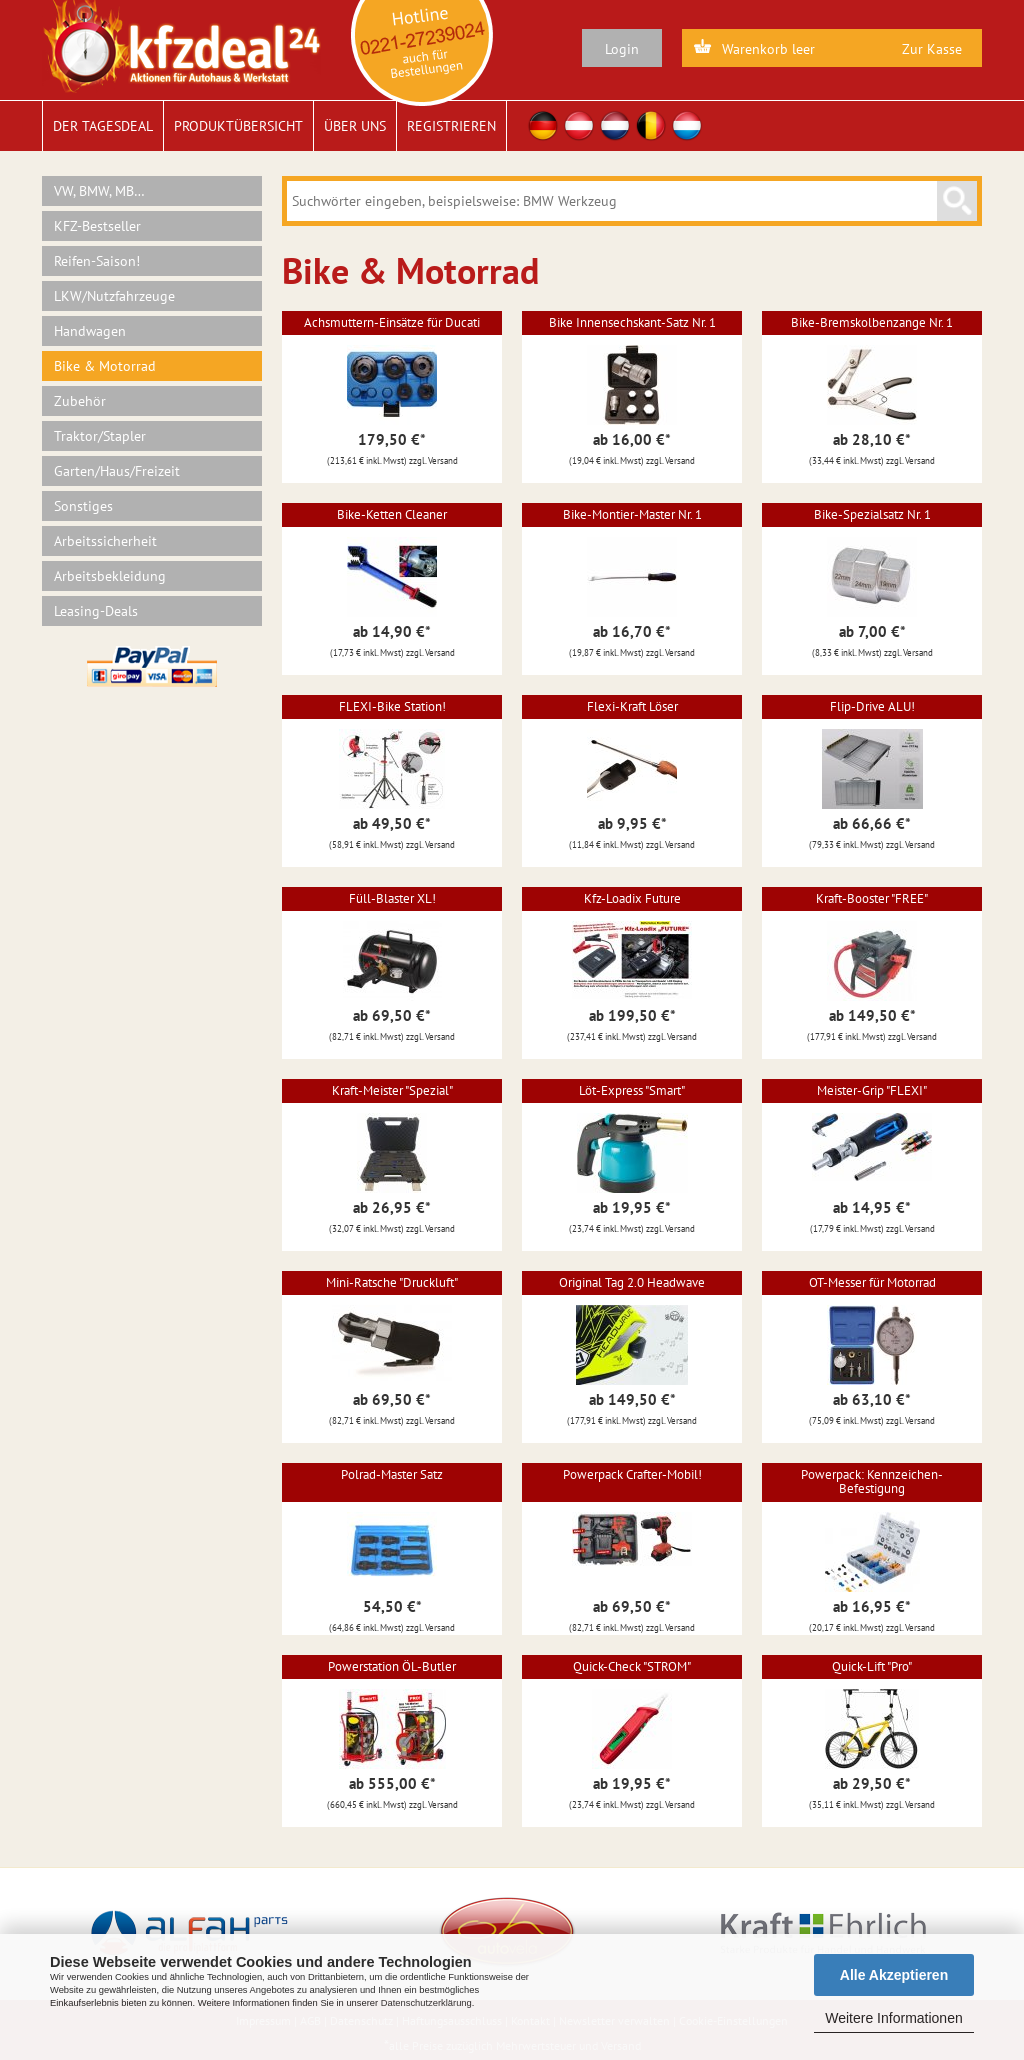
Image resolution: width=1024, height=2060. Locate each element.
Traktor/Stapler (100, 436)
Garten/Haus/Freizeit (117, 471)
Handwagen (90, 331)
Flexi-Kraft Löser (632, 706)
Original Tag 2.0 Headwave (632, 1282)
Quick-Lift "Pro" (872, 1666)
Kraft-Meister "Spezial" (392, 1090)
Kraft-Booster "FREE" (872, 898)
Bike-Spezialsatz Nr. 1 (872, 514)
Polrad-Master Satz (392, 1474)
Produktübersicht (238, 126)
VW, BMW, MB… (99, 191)
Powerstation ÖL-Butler (392, 1666)
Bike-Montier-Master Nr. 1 (632, 514)
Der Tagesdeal (103, 126)
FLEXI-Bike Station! (392, 706)
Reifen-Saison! (97, 261)
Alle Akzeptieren (894, 1975)
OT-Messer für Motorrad (872, 1282)
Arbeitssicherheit (105, 541)
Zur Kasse (932, 49)
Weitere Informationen (893, 2018)
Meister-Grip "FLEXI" (872, 1090)
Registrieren (451, 126)
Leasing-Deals (96, 611)
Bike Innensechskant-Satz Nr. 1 (632, 322)
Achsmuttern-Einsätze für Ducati (392, 322)
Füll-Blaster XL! (392, 898)
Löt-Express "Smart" (632, 1090)
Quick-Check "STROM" (632, 1666)
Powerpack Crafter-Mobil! (632, 1474)
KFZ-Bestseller (97, 226)
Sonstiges (83, 506)
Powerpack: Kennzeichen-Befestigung (872, 1481)
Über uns (355, 126)
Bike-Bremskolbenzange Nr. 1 (872, 322)
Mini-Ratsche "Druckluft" (392, 1282)
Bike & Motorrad (105, 366)
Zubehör (80, 401)
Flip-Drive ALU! (872, 706)
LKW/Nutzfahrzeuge (114, 296)
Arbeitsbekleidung (110, 576)
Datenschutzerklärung (426, 2003)
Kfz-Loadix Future (632, 898)
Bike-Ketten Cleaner (392, 514)
